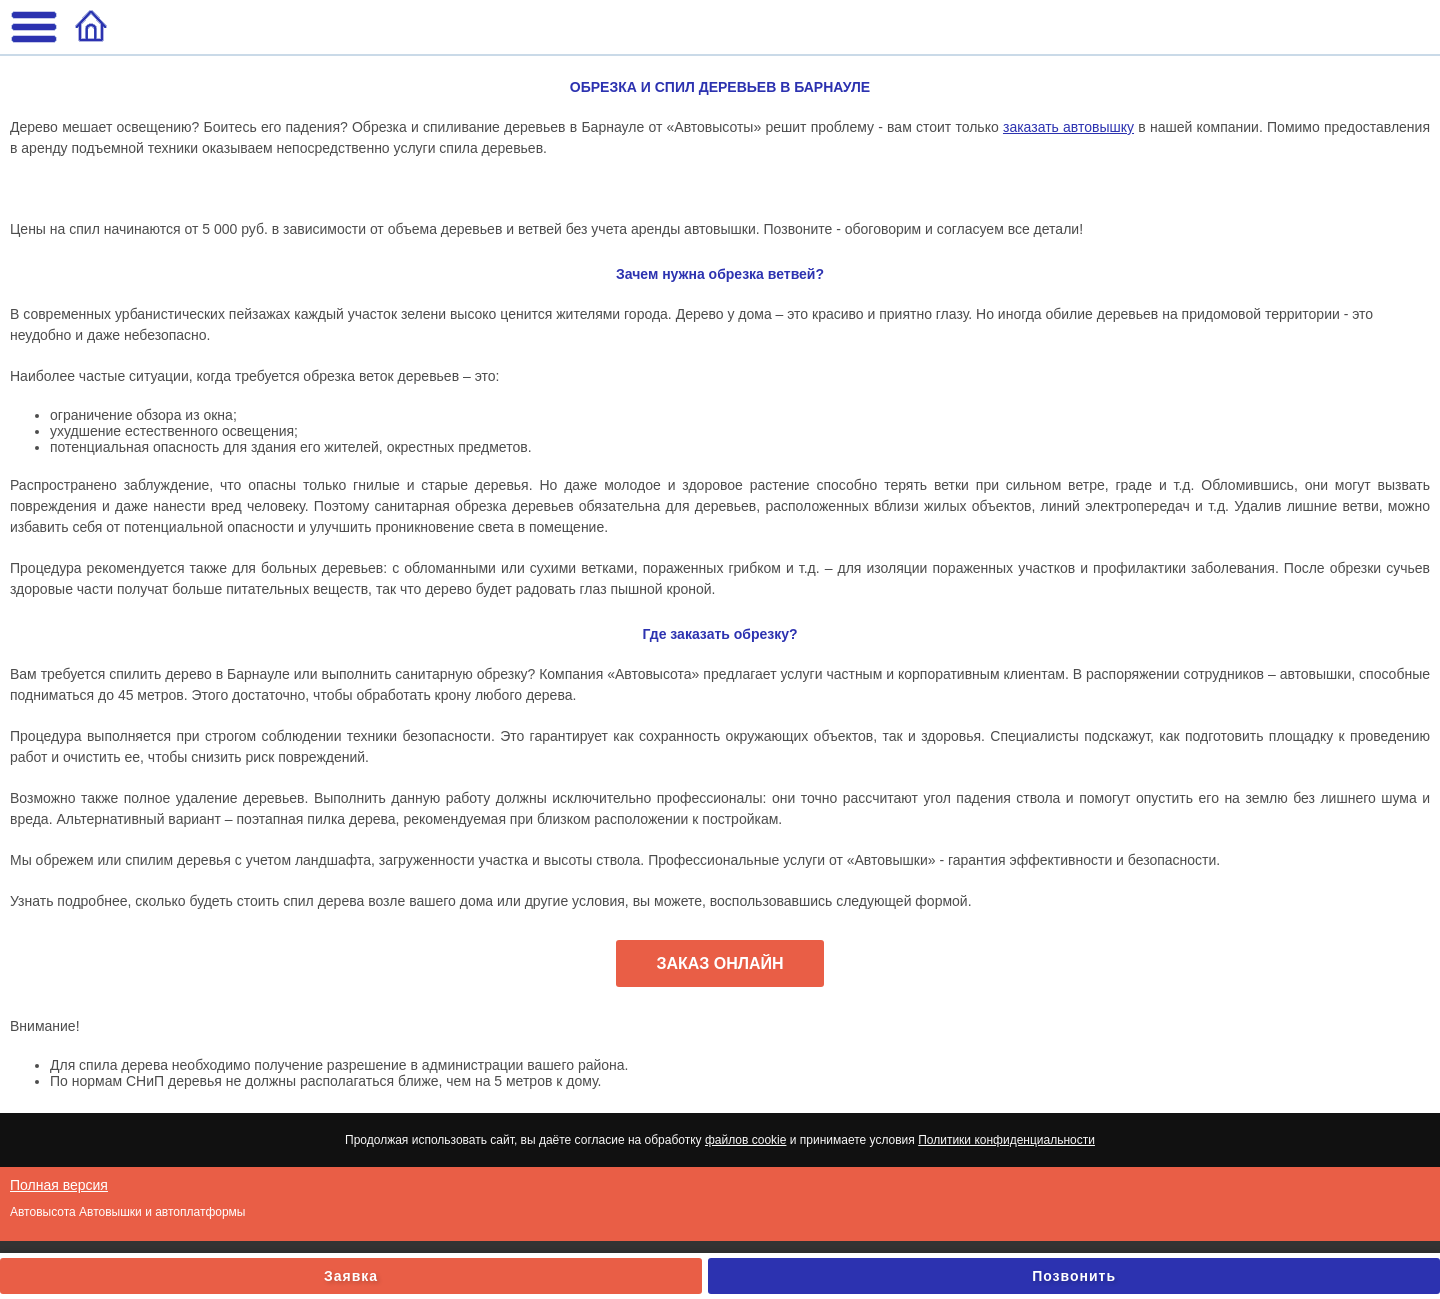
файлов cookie (745, 1140)
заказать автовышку (1068, 127)
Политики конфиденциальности (1006, 1140)
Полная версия (59, 1185)
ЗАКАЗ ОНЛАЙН (719, 963)
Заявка (351, 1276)
